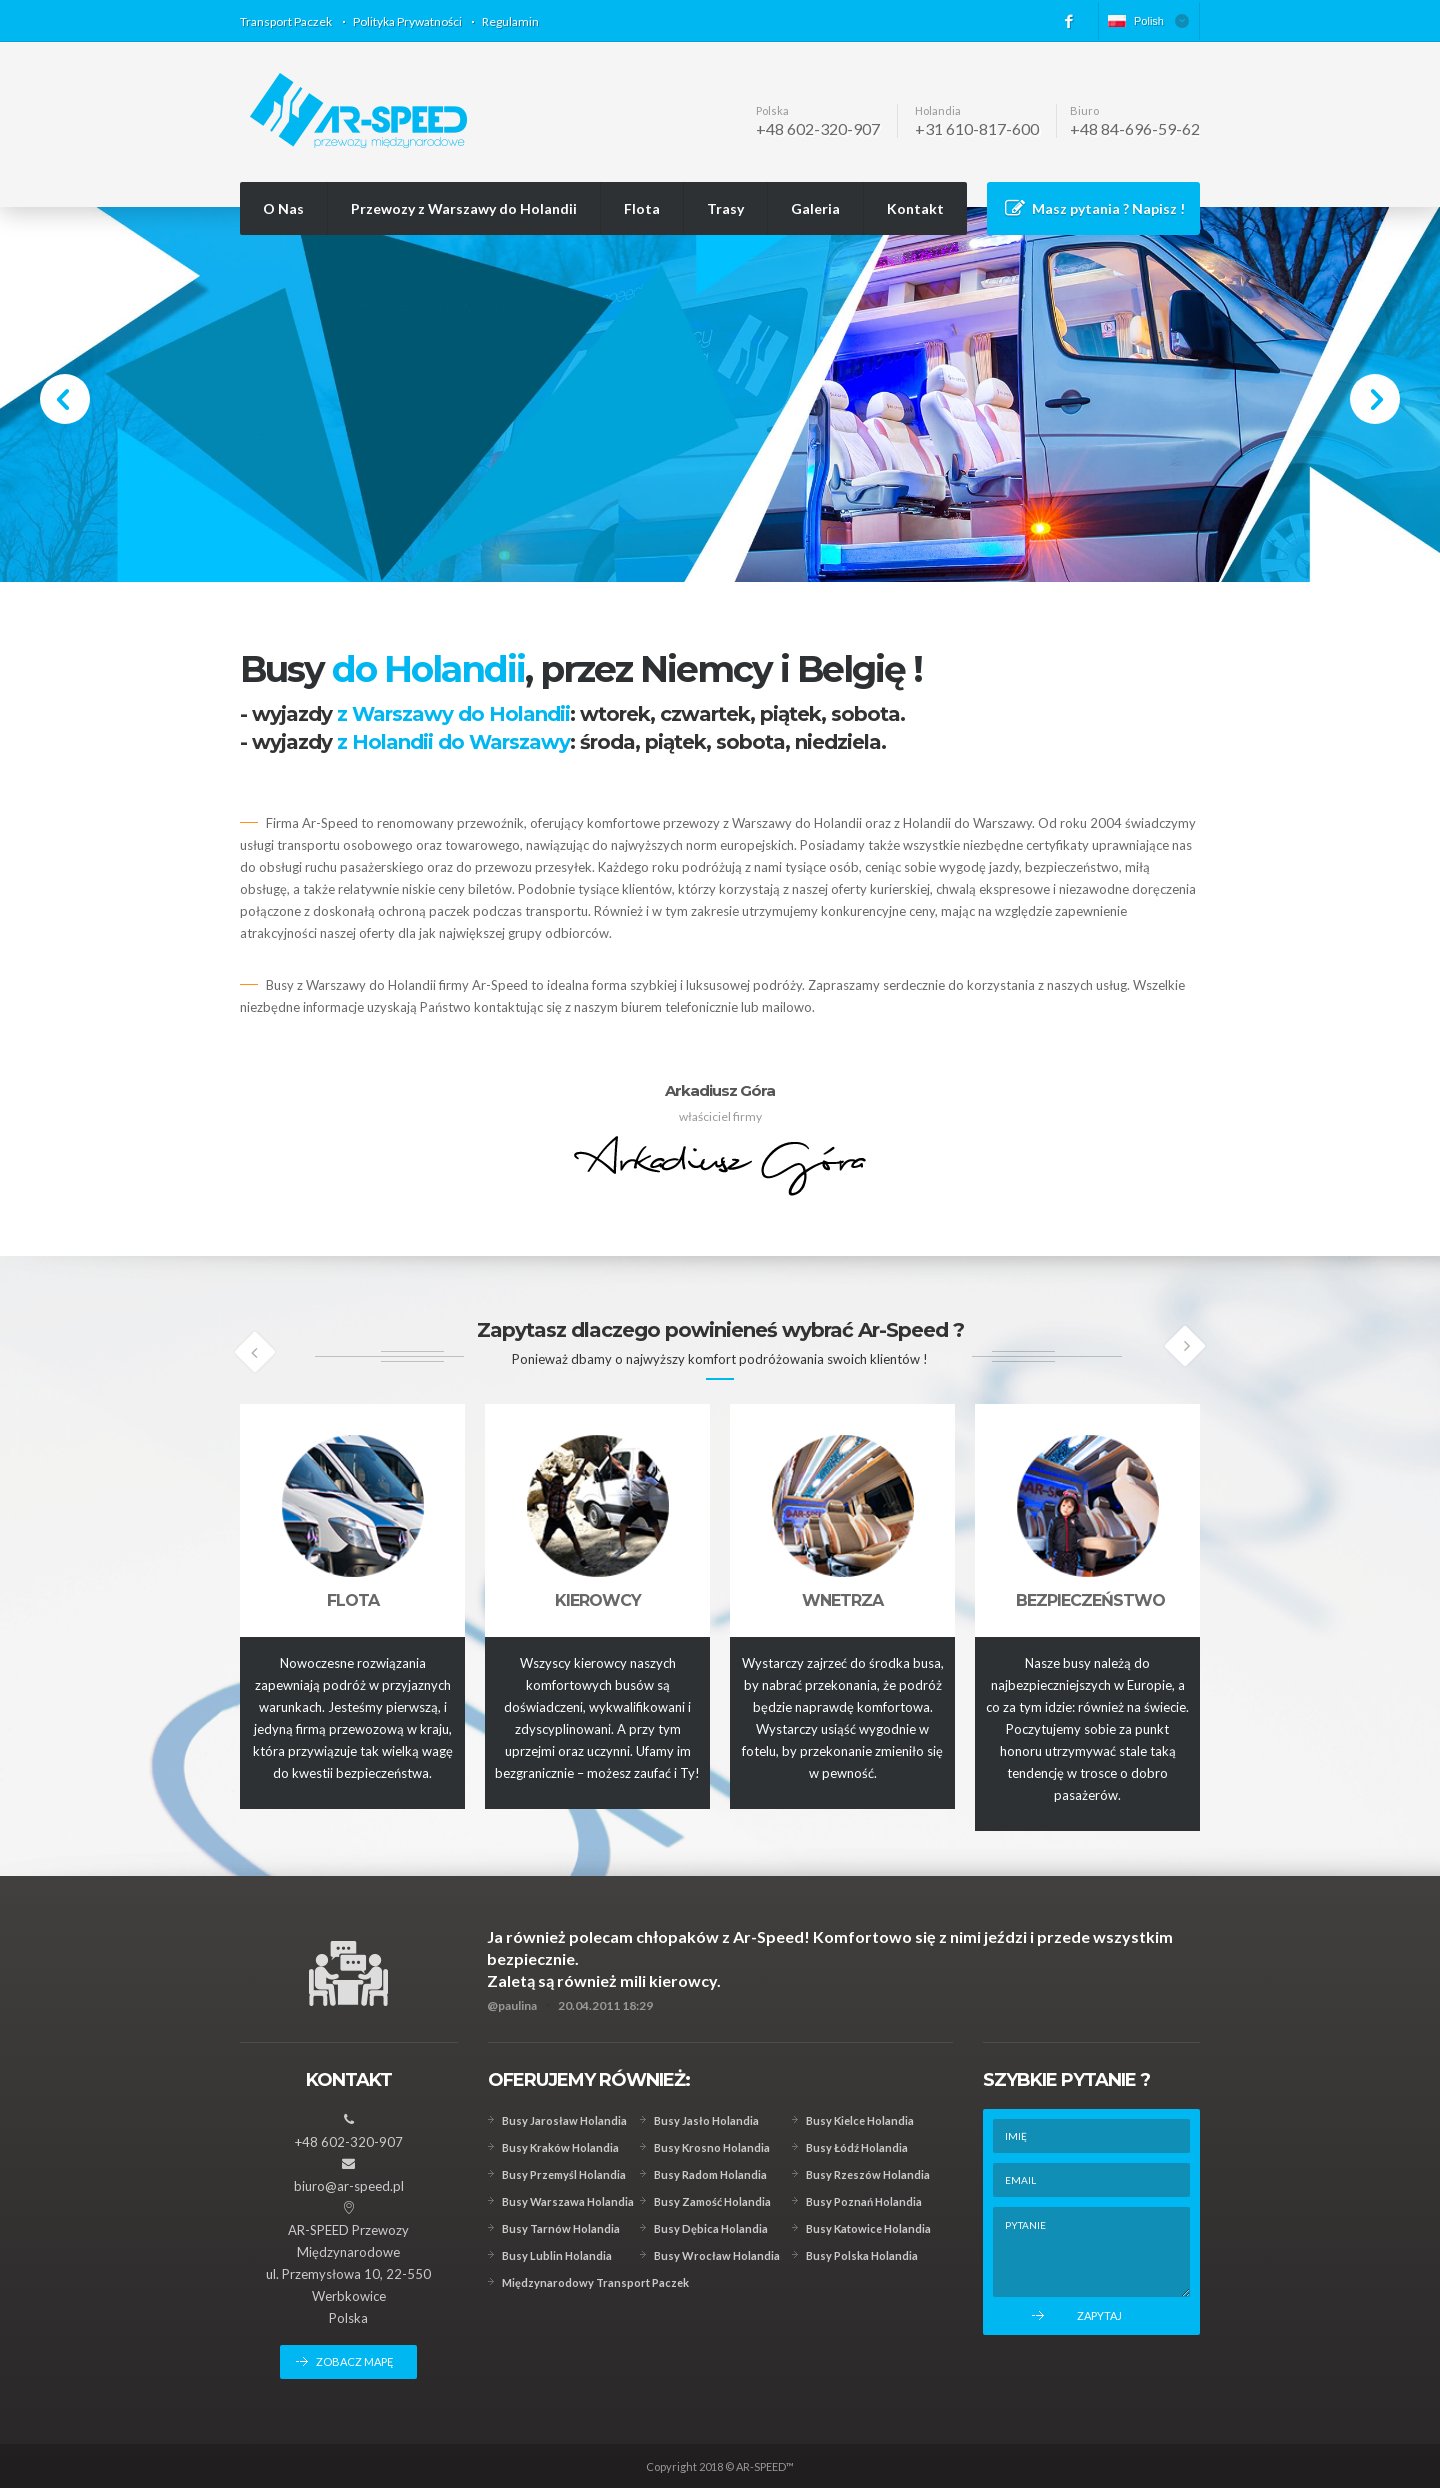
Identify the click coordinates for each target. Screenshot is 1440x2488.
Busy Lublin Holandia (557, 2255)
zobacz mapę (355, 2361)
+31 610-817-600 (977, 128)
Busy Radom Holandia (710, 2174)
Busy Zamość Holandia (712, 2201)
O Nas (283, 208)
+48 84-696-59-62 (1135, 128)
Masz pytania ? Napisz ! (1108, 208)
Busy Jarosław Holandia (564, 2120)
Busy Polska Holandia (862, 2255)
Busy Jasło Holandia (706, 2120)
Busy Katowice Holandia (868, 2228)
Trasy (725, 208)
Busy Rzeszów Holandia (868, 2174)
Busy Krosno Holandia (712, 2147)
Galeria (815, 208)
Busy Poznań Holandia (864, 2201)
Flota (642, 208)
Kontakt (915, 208)
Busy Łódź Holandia (857, 2147)
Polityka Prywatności (407, 21)
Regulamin (510, 21)
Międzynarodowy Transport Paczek (595, 2282)
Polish (1136, 21)
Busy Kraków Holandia (560, 2147)
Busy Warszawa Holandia (568, 2201)
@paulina (512, 2005)
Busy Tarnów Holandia (561, 2228)
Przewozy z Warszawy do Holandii (464, 208)
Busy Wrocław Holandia (717, 2255)
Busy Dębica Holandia (711, 2228)
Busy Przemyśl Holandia (564, 2174)
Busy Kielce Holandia (860, 2120)
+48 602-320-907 (818, 128)
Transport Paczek (286, 21)
